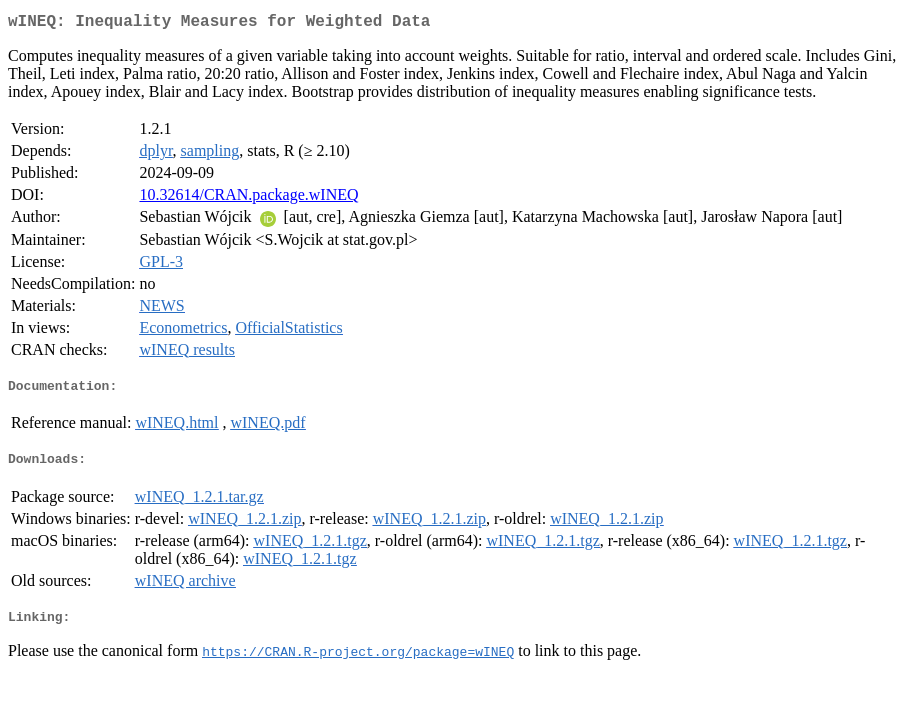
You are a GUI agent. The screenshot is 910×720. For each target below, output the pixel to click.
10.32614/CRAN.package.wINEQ (248, 198)
